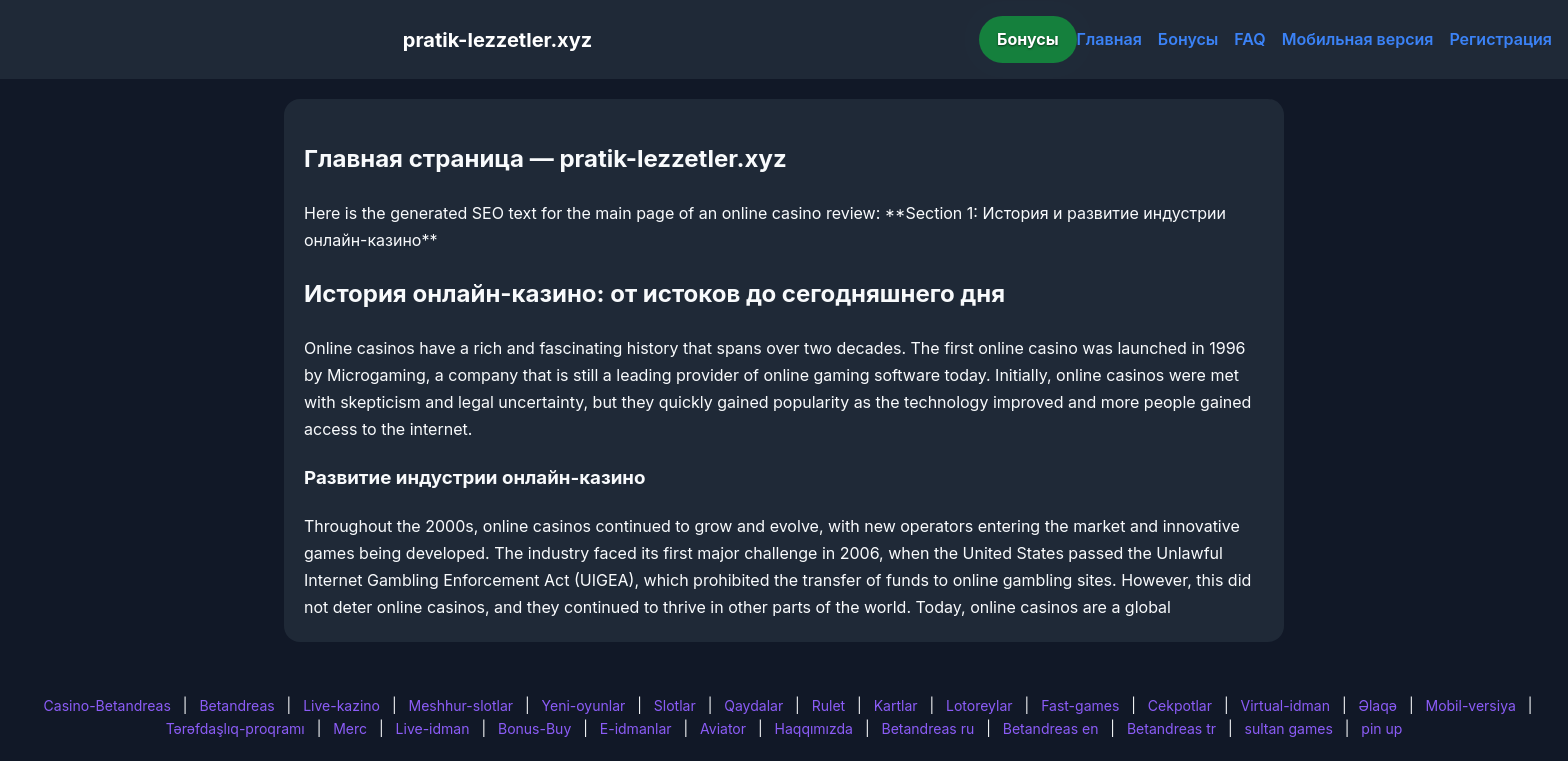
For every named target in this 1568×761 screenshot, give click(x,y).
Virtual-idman (1285, 705)
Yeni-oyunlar (584, 705)
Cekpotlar (1180, 705)
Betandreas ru (928, 728)
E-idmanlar (636, 728)
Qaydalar (753, 705)
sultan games (1289, 728)
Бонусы (1028, 39)
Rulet (828, 705)
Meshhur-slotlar (461, 705)
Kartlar (896, 705)
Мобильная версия (1358, 39)
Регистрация (1500, 39)
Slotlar (675, 705)
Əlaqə (1378, 705)
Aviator (723, 728)
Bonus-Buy (534, 728)
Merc (350, 728)
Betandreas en (1051, 728)
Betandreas (236, 705)
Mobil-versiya (1470, 705)
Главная (1109, 39)
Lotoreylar (979, 705)
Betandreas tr (1171, 728)
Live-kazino (341, 705)
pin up (1381, 728)
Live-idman (433, 728)
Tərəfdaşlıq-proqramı (235, 728)
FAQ (1249, 39)
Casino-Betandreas (107, 705)
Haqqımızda (814, 728)
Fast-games (1080, 705)
